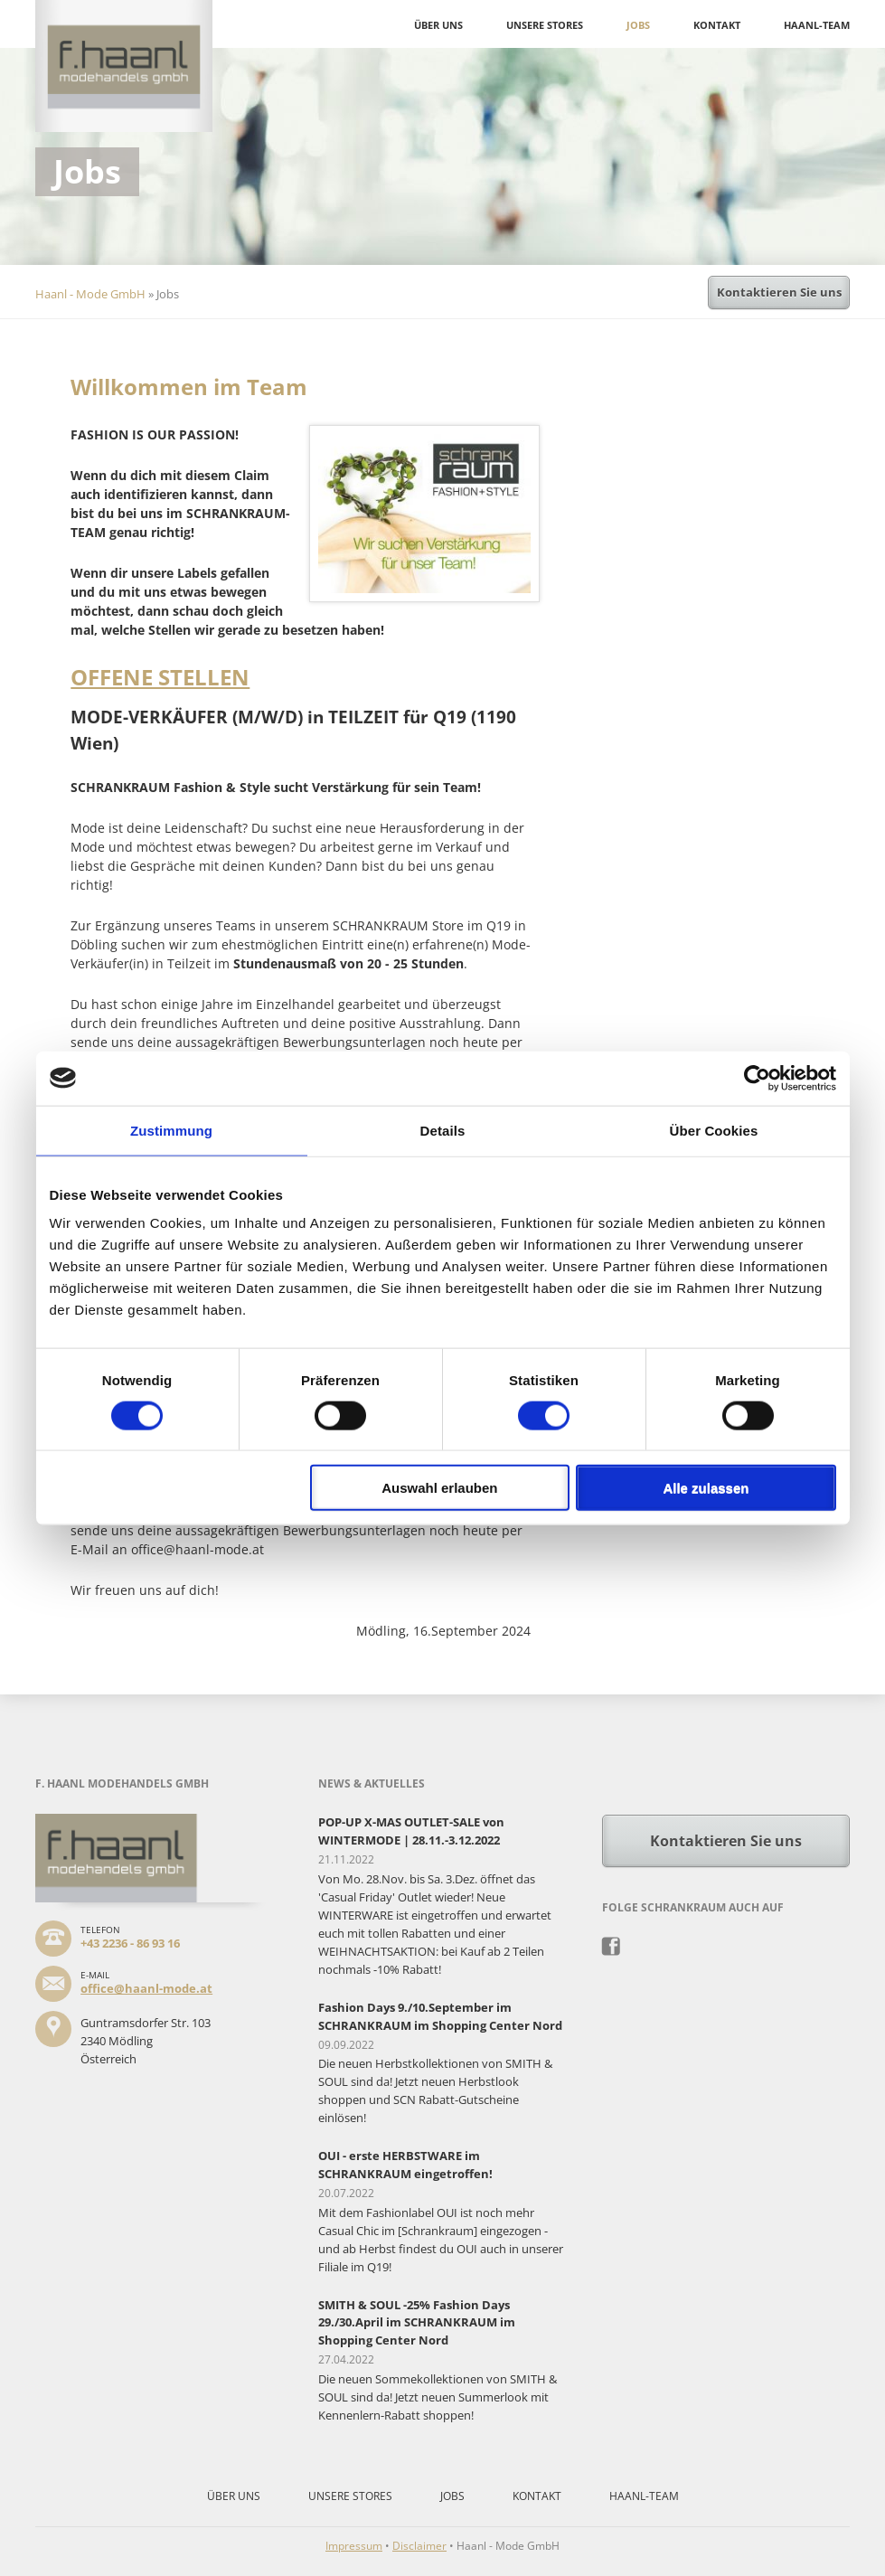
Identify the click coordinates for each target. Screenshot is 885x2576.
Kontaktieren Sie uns (779, 292)
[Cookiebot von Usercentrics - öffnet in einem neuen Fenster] (757, 1077)
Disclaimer (419, 2545)
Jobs (638, 25)
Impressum (353, 2545)
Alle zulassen (705, 1488)
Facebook (611, 1947)
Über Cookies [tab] (714, 1129)
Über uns (438, 25)
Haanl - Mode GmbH (90, 294)
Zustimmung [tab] (171, 1129)
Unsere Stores (544, 25)
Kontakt (716, 25)
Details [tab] (443, 1129)
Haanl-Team (817, 25)
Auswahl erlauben (439, 1488)
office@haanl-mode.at (146, 1988)
